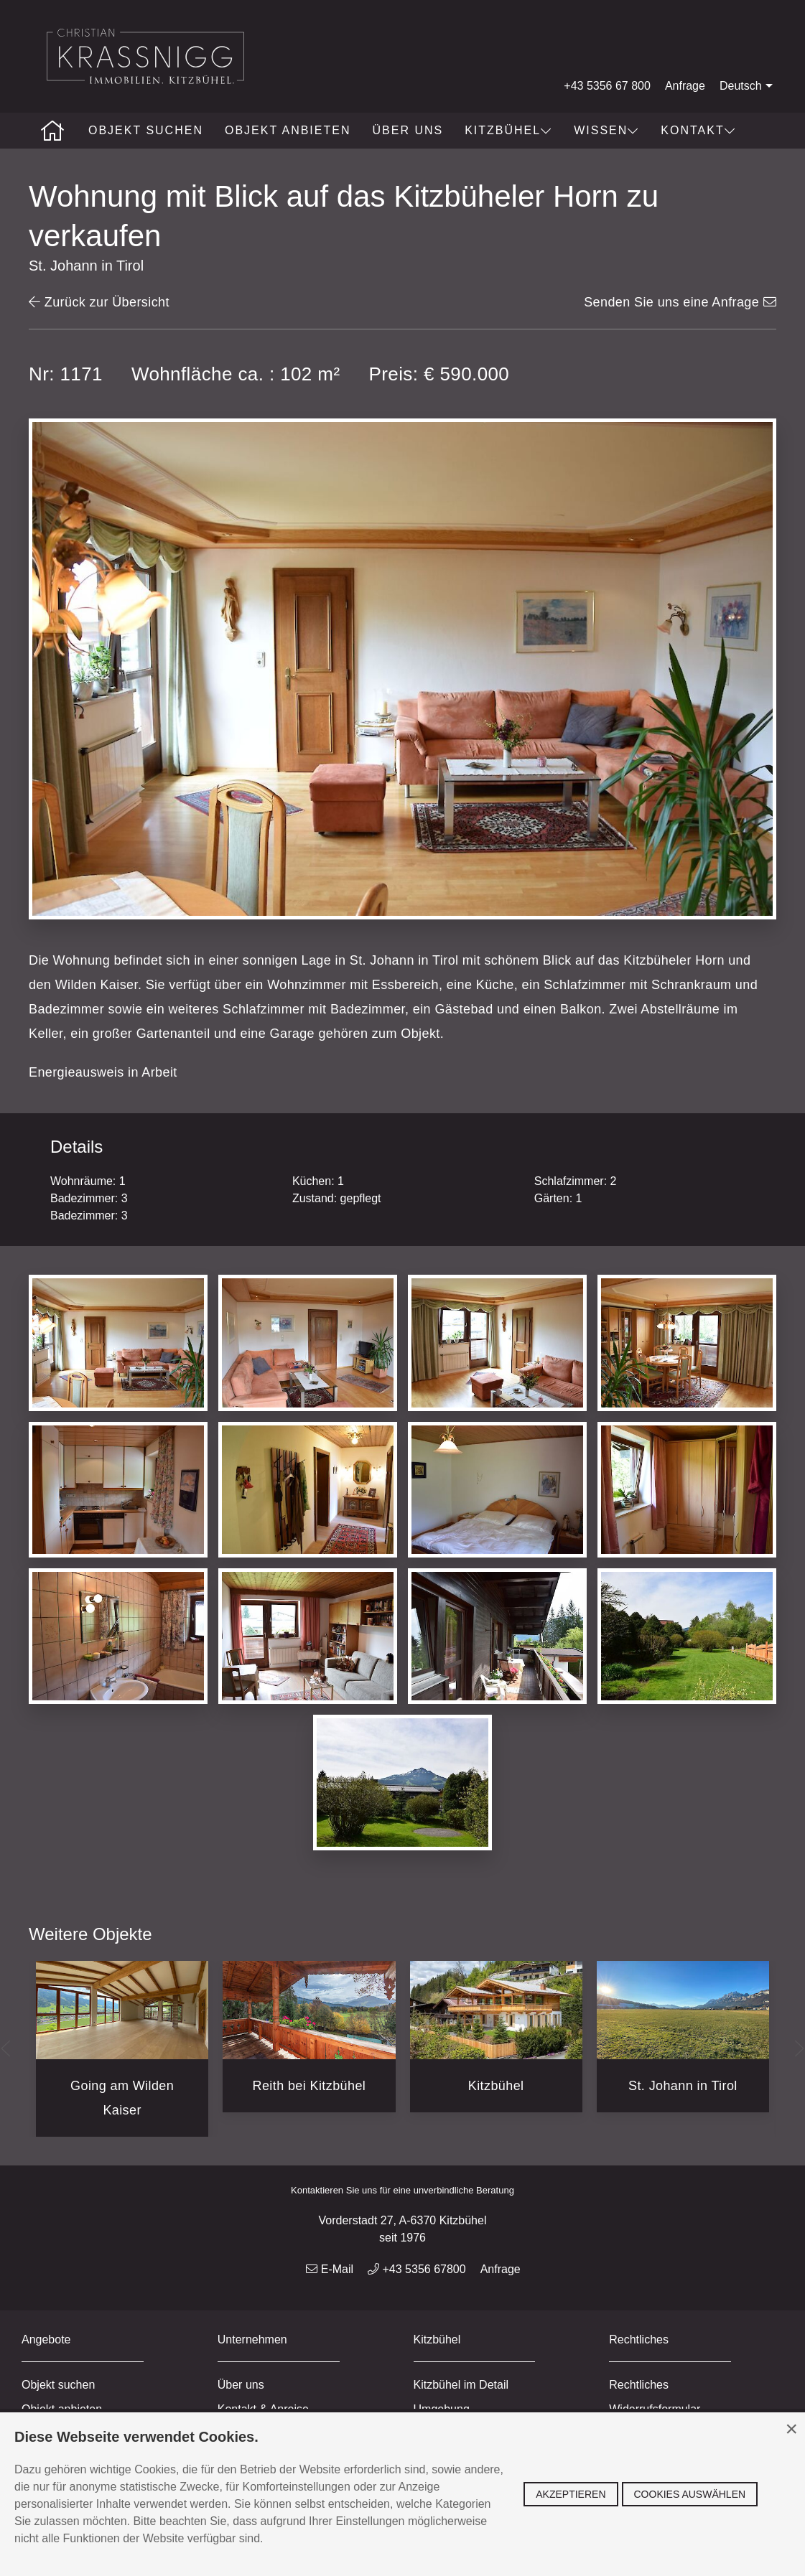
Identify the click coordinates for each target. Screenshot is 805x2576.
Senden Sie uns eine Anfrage (680, 302)
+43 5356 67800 (417, 2269)
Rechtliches (639, 2385)
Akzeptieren (570, 2494)
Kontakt (698, 130)
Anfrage (685, 86)
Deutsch (748, 86)
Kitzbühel (508, 130)
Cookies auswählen (690, 2494)
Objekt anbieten (288, 130)
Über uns (407, 130)
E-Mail (329, 2269)
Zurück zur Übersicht (99, 302)
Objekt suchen (145, 130)
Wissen (606, 130)
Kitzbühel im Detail (461, 2385)
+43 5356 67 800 (607, 86)
